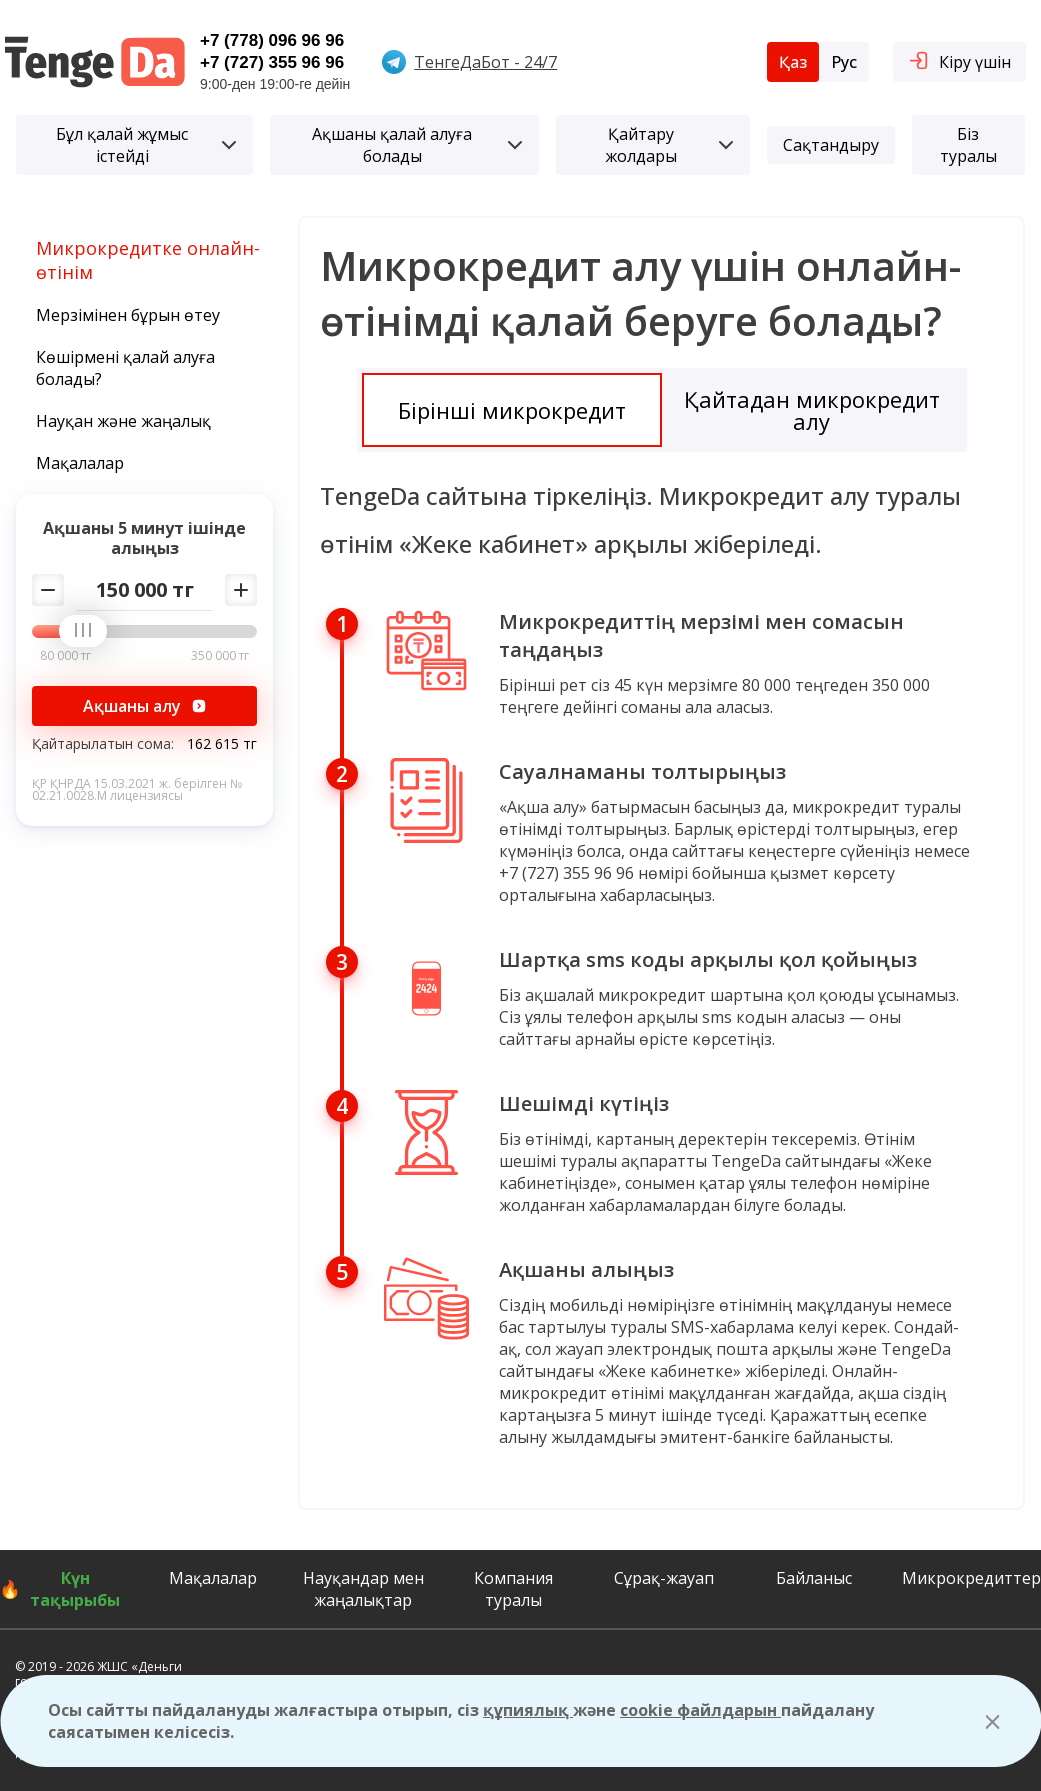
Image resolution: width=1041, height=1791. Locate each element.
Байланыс (814, 1578)
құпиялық (528, 1710)
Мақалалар (80, 463)
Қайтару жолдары (669, 145)
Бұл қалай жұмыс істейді (146, 145)
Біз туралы (968, 145)
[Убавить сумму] (48, 590)
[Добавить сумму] (241, 590)
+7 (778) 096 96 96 (272, 40)
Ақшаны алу (145, 706)
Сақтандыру (831, 145)
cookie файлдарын (700, 1710)
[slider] (90, 632)
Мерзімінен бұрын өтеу (128, 315)
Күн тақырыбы (75, 1589)
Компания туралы (513, 1589)
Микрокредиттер (971, 1578)
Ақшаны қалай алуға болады (417, 145)
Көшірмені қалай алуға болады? (125, 368)
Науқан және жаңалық (123, 421)
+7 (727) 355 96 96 (272, 62)
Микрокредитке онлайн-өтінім (148, 260)
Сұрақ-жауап (664, 1578)
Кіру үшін (959, 60)
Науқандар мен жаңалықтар (363, 1589)
